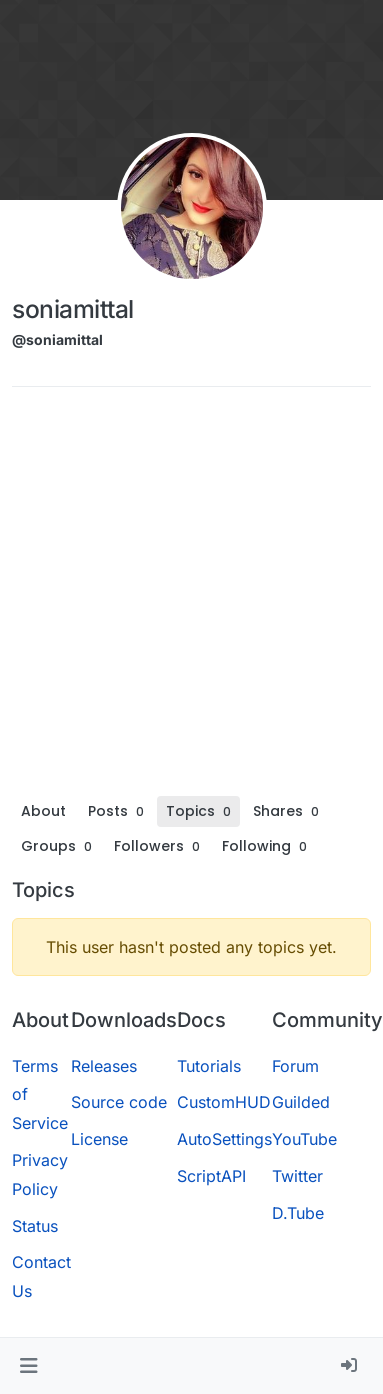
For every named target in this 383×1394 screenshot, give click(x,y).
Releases (104, 1066)
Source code (119, 1102)
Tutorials (209, 1066)
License (99, 1139)
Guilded (301, 1102)
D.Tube (298, 1213)
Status (35, 1226)
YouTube (304, 1139)
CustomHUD (224, 1102)
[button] (28, 1366)
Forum (295, 1066)
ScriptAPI (211, 1176)
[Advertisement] (187, 598)
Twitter (297, 1176)
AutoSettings (224, 1139)
